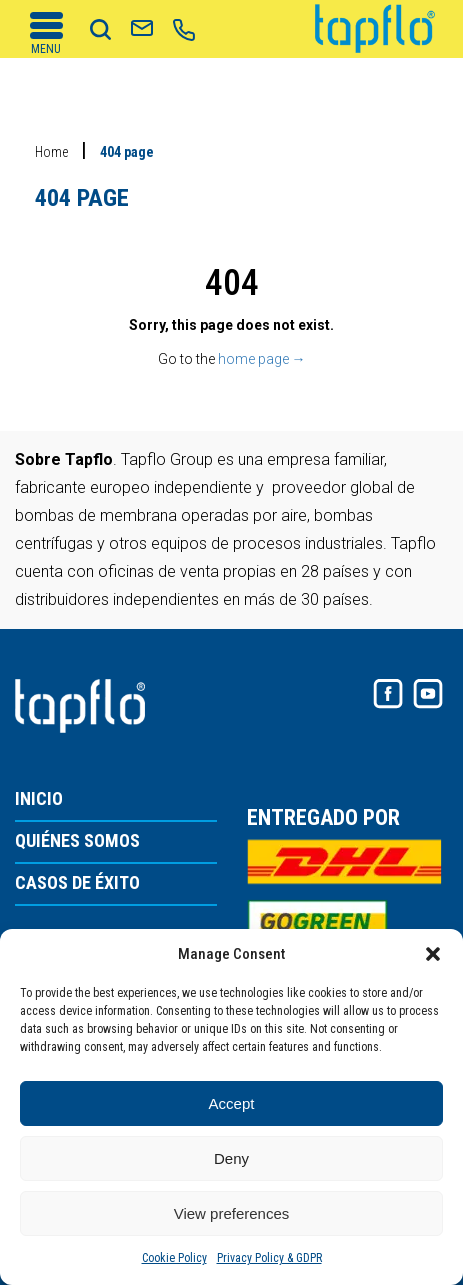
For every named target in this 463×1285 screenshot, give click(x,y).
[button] (433, 954)
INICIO (39, 799)
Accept (232, 1103)
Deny (231, 1158)
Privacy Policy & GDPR (269, 1258)
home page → (262, 359)
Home (51, 152)
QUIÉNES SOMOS (77, 841)
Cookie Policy (174, 1258)
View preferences (232, 1213)
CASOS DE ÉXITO (77, 883)
